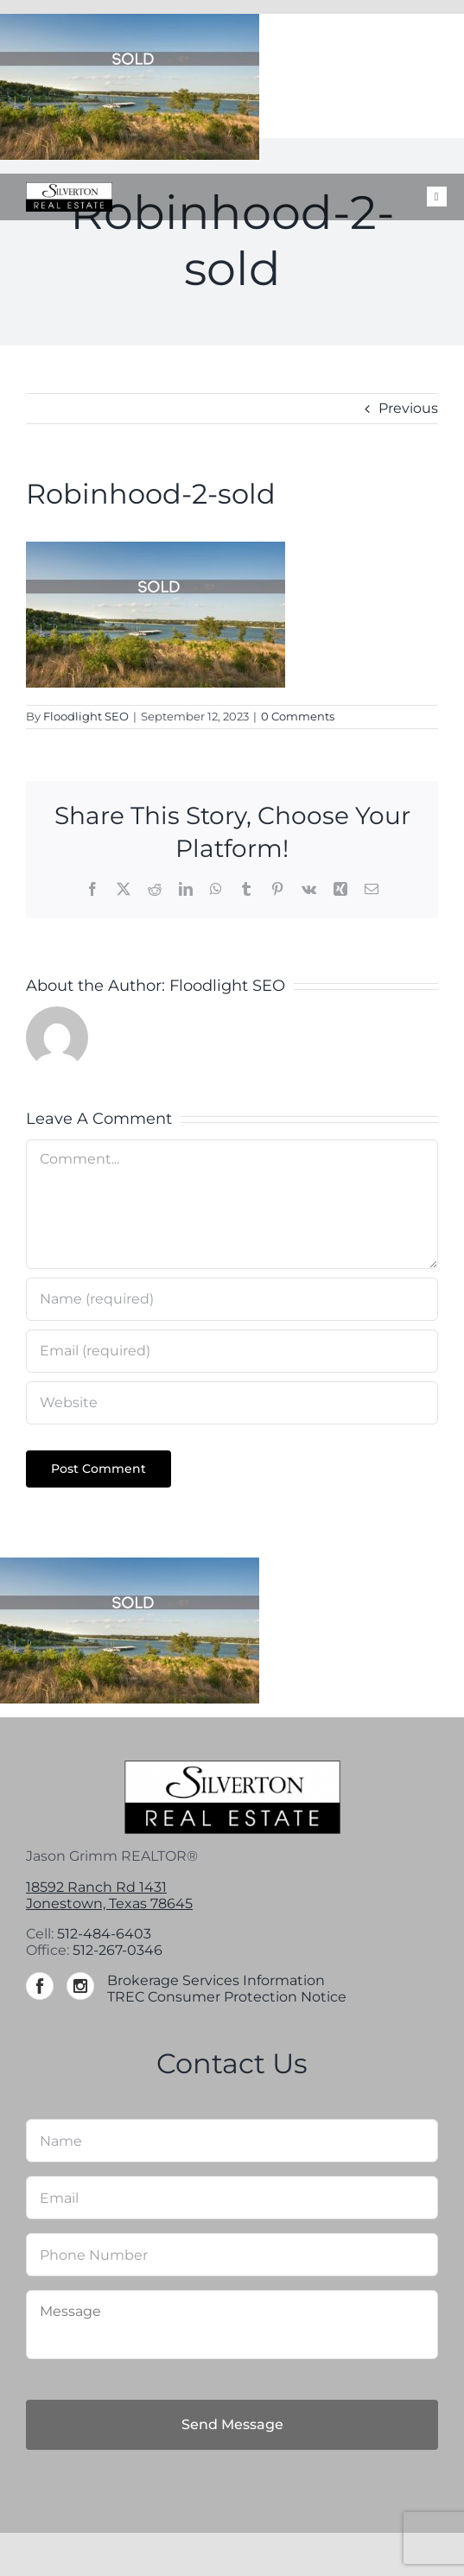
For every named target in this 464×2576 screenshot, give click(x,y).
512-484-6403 (104, 1934)
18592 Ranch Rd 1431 (96, 1887)
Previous (408, 408)
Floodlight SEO (86, 716)
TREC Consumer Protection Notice (226, 1997)
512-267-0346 (117, 1950)
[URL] (232, 1402)
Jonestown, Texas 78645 (109, 1903)
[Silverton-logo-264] (69, 189)
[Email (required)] (232, 1351)
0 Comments (297, 716)
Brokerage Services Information (216, 1980)
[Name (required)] (232, 1299)
